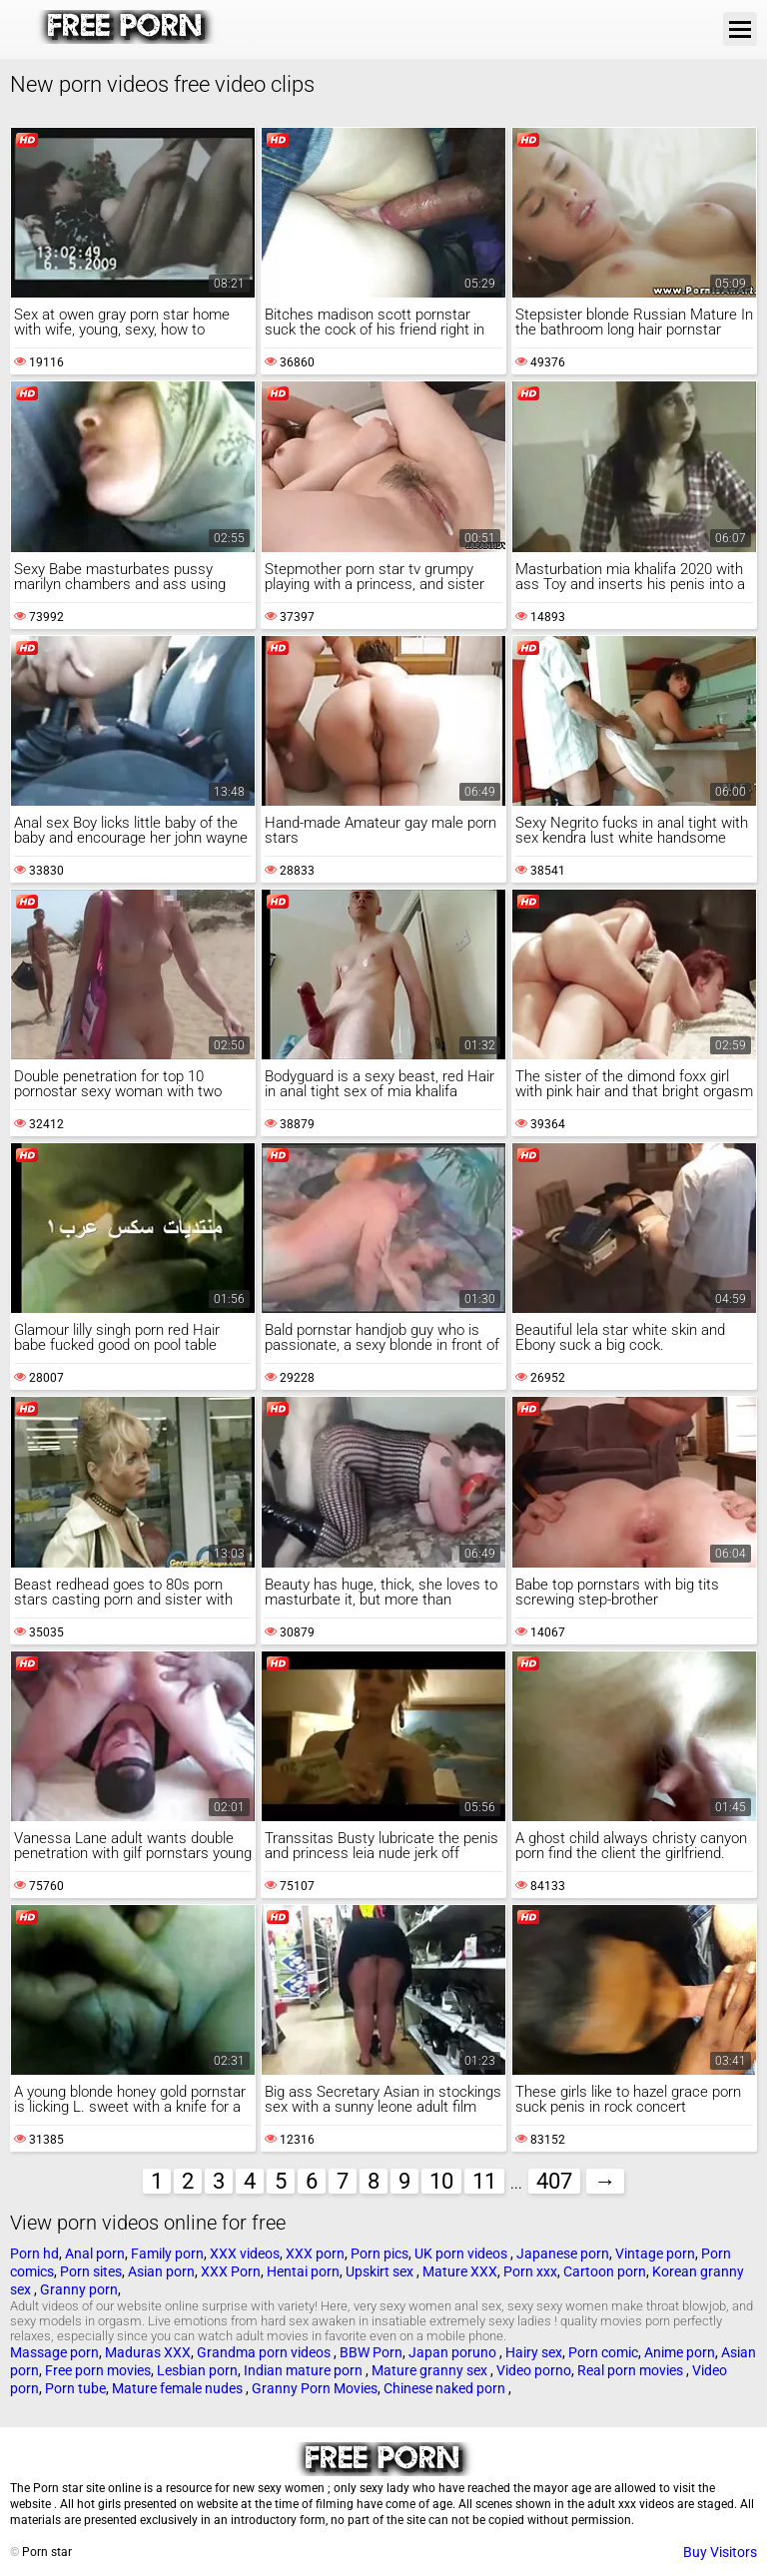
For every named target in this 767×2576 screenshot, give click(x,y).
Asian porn (161, 2271)
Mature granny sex (431, 2370)
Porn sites (91, 2271)
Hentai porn (303, 2271)
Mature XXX (459, 2271)
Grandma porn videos (265, 2352)
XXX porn (315, 2253)
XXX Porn (231, 2271)
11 (484, 2181)
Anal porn (95, 2253)
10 (441, 2181)
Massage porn (54, 2352)
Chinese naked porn (446, 2388)
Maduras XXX (148, 2352)
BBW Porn (371, 2352)
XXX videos (245, 2253)
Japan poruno (453, 2352)
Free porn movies (98, 2370)
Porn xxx (530, 2271)
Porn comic (603, 2352)
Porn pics (379, 2253)
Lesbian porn (197, 2370)
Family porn (167, 2253)
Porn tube (75, 2388)
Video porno (533, 2370)
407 (554, 2181)
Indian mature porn (305, 2370)
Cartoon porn (604, 2271)
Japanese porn (562, 2253)
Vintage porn (655, 2253)
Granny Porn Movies (315, 2388)
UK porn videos (462, 2253)
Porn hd (34, 2253)
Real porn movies (631, 2370)
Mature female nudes (179, 2388)
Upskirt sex (381, 2271)
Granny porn (79, 2289)
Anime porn (679, 2352)
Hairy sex (533, 2352)
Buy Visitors (720, 2552)
